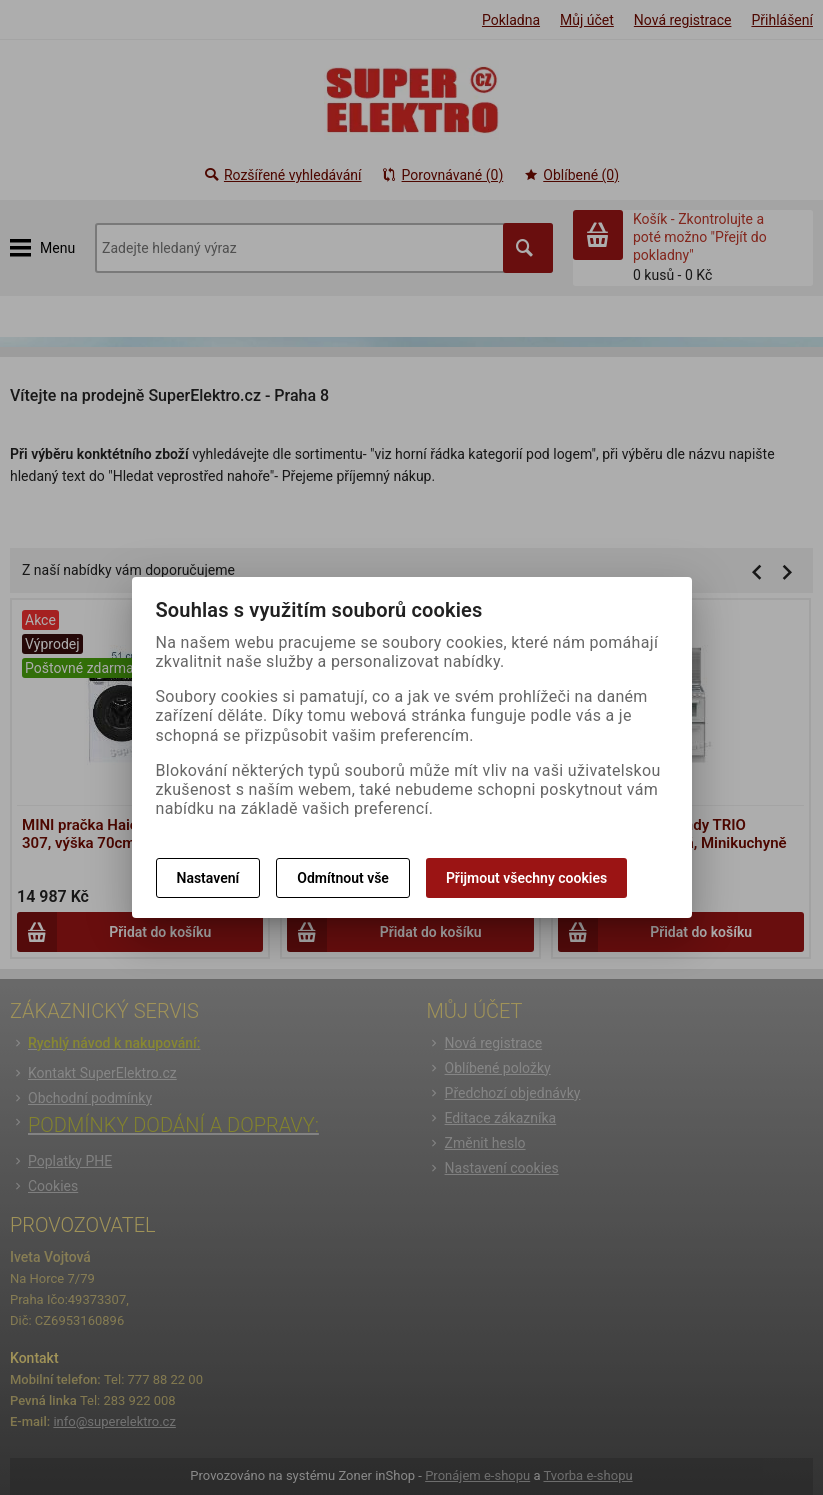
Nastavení (208, 878)
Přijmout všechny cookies (526, 878)
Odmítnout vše (343, 878)
